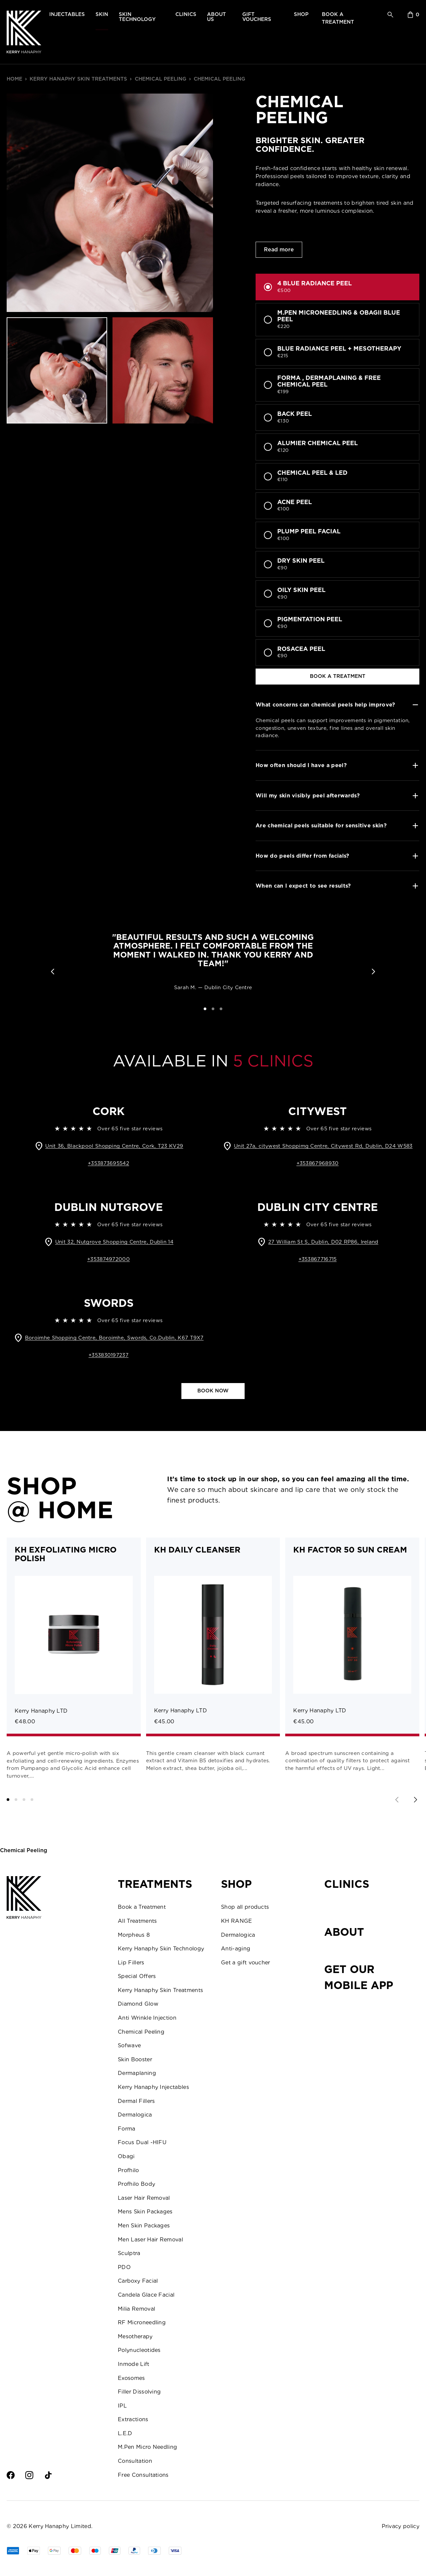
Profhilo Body (136, 2184)
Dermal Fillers (136, 2101)
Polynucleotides (139, 2350)
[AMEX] (13, 2551)
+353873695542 (108, 1163)
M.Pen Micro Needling (147, 2447)
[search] (390, 15)
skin (102, 14)
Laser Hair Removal (144, 2198)
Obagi (126, 2156)
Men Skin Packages (144, 2225)
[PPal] (134, 2551)
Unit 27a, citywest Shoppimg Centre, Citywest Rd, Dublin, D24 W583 (323, 1146)
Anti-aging (235, 1948)
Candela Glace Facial (146, 2295)
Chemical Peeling (160, 79)
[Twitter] (67, 2475)
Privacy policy (400, 2526)
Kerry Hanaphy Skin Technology (161, 1948)
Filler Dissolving (139, 2392)
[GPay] (54, 2551)
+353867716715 (318, 1259)
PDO (124, 2267)
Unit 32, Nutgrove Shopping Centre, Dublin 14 (114, 1242)
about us (216, 16)
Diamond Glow (138, 2004)
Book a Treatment (142, 1907)
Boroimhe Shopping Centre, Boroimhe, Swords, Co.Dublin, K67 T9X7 (114, 1338)
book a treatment (337, 676)
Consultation (135, 2461)
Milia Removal (136, 2309)
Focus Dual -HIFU (142, 2142)
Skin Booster (135, 2059)
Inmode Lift (133, 2364)
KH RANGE (236, 1921)
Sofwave (129, 2045)
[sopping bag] (413, 15)
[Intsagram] (29, 2475)
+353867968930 (318, 1163)
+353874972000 (108, 1259)
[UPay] (114, 2551)
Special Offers (137, 1976)
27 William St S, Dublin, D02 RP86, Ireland (323, 1242)
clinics (185, 14)
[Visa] (95, 2551)
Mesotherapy (135, 2336)
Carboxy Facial (138, 2281)
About (344, 1931)
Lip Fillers (131, 1962)
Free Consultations (143, 2475)
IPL (122, 2406)
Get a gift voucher (245, 1962)
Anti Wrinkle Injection (147, 2018)
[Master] (75, 2551)
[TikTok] (48, 2475)
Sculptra (129, 2253)
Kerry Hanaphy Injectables (153, 2087)
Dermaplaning (137, 2073)
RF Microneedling (142, 2322)
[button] (52, 971)
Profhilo (128, 2170)
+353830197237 (108, 1355)
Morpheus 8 (134, 1935)
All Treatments (137, 1921)
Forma (126, 2129)
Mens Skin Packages (145, 2211)
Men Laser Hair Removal (150, 2239)
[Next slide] (415, 1800)
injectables (67, 14)
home (14, 79)
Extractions (133, 2419)
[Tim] (154, 2551)
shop (301, 14)
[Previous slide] (397, 1800)
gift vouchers (256, 16)
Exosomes (131, 2378)
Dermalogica (135, 2115)
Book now (213, 1391)
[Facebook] (11, 2475)
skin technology (137, 16)
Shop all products (245, 1907)
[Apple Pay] (33, 2551)
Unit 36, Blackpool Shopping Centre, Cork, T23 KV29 (114, 1146)
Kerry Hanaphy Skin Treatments (78, 79)
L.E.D (125, 2433)
